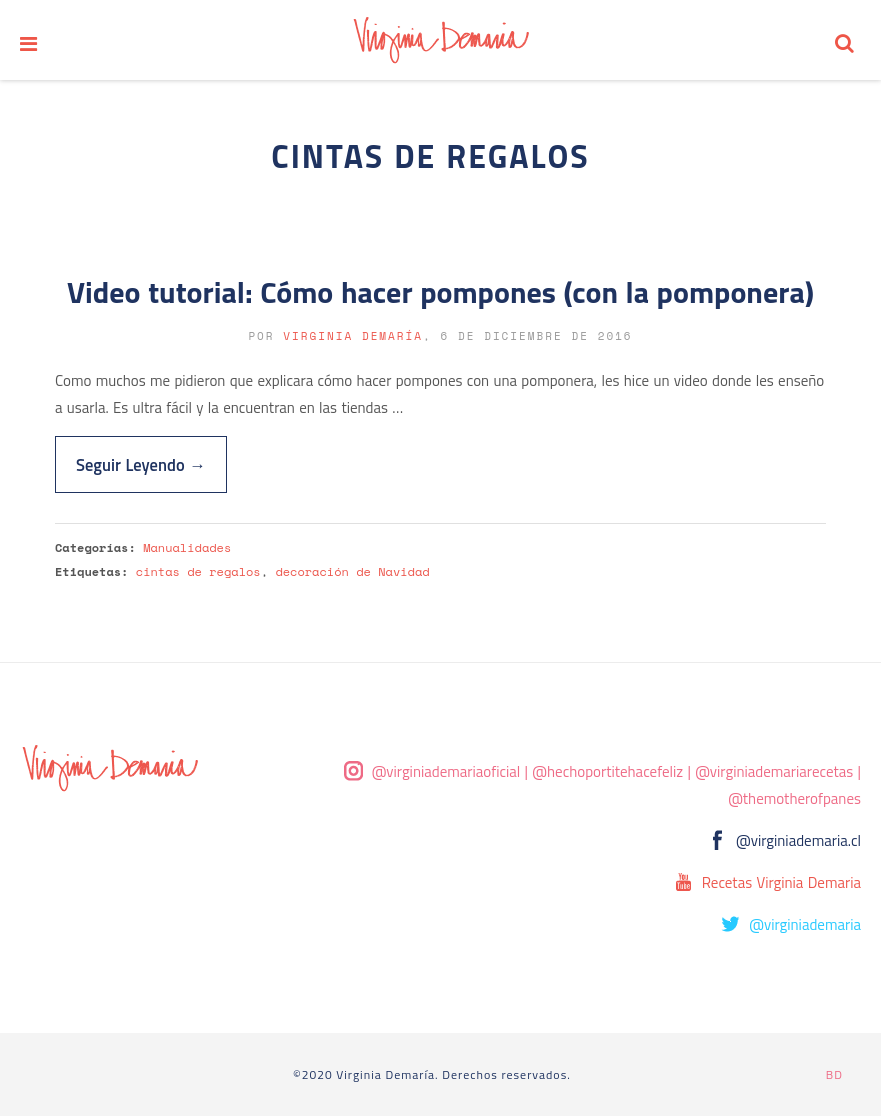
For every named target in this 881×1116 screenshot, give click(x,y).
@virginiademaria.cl (798, 840)
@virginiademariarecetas (774, 771)
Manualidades (187, 547)
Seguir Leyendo (141, 464)
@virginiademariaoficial (446, 771)
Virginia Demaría (353, 336)
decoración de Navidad (352, 571)
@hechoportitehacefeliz (607, 771)
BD (834, 1074)
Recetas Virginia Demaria (781, 882)
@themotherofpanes (794, 798)
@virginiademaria (805, 924)
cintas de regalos (198, 571)
